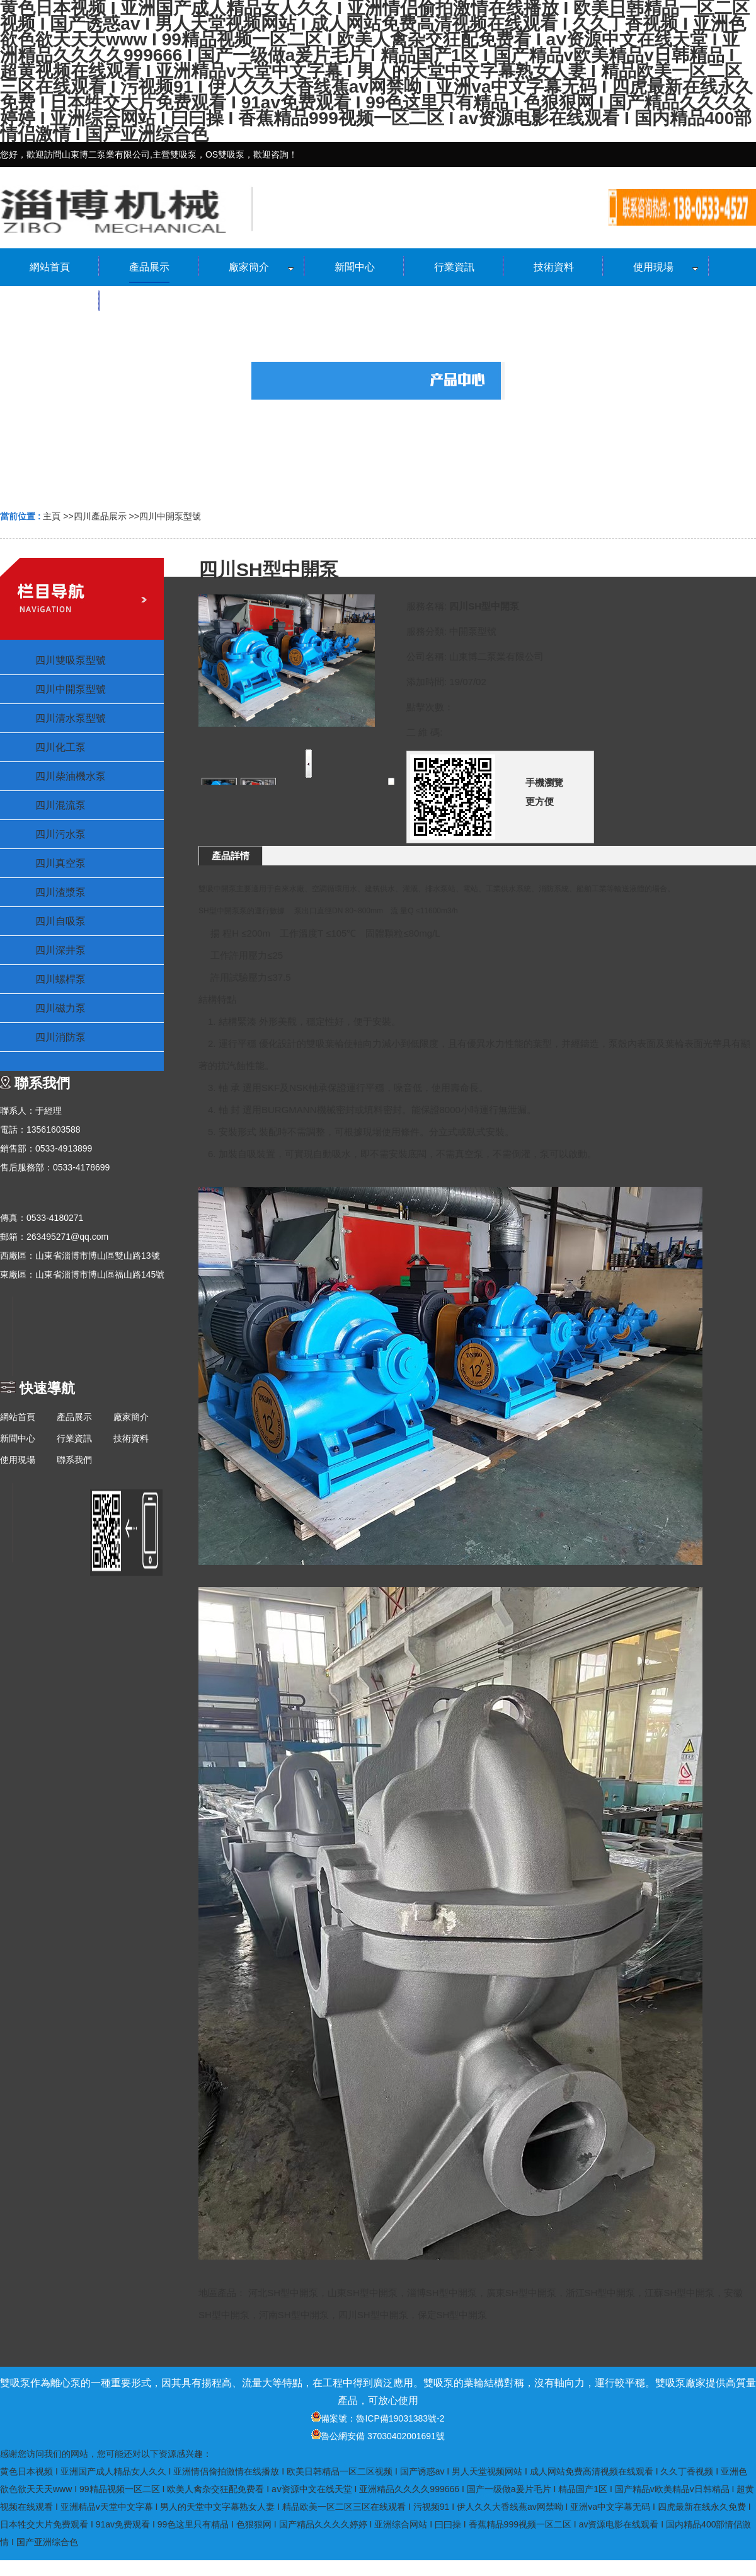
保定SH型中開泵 (453, 2314)
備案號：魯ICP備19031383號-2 (377, 2418)
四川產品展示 (100, 516)
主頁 (51, 516)
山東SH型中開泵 (363, 2292)
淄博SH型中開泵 (442, 2292)
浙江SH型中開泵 (601, 2292)
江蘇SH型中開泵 (679, 2292)
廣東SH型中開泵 (521, 2292)
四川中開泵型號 (170, 516)
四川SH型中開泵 (373, 2314)
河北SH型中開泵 (283, 2292)
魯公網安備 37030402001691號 (378, 2436)
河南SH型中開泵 (294, 2314)
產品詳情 (230, 855)
